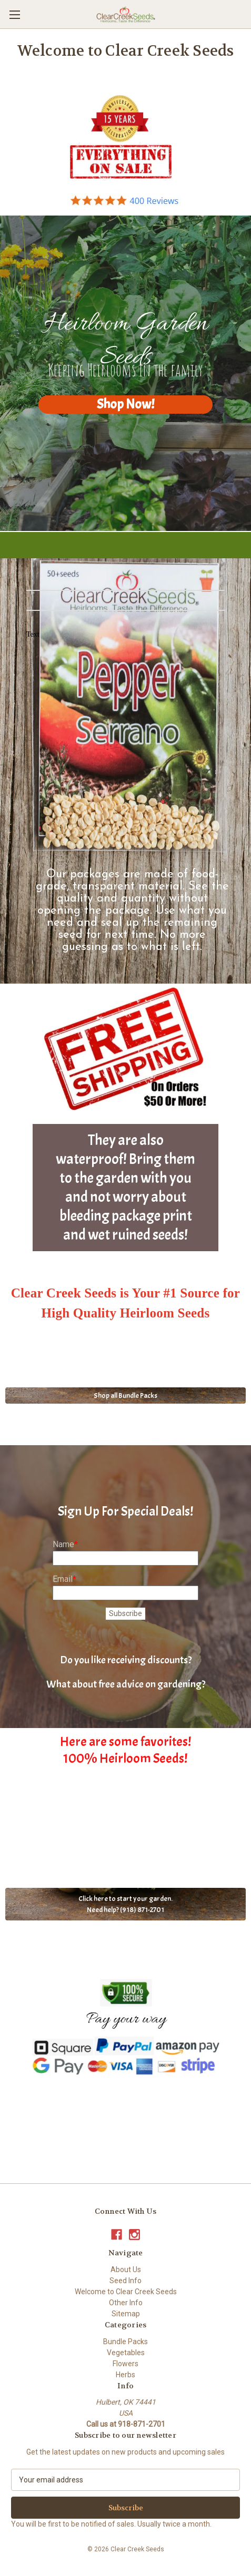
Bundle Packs (125, 2341)
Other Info (126, 2302)
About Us (126, 2269)
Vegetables (126, 2352)
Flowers (125, 2363)
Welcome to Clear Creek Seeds (126, 2291)
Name (63, 1544)
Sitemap (126, 2313)
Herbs (125, 2374)
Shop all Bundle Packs (125, 1395)
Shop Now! (126, 404)
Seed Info (125, 2280)
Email (63, 1579)
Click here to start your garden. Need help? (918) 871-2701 (125, 1904)
